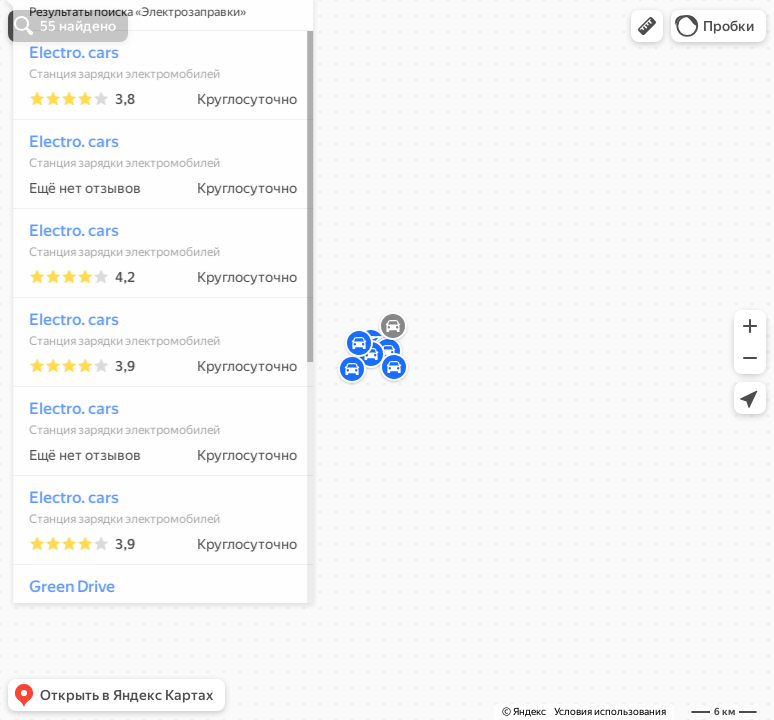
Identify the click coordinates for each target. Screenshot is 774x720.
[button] (647, 26)
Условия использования (610, 711)
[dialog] (154, 357)
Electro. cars (65, 111)
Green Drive (63, 645)
